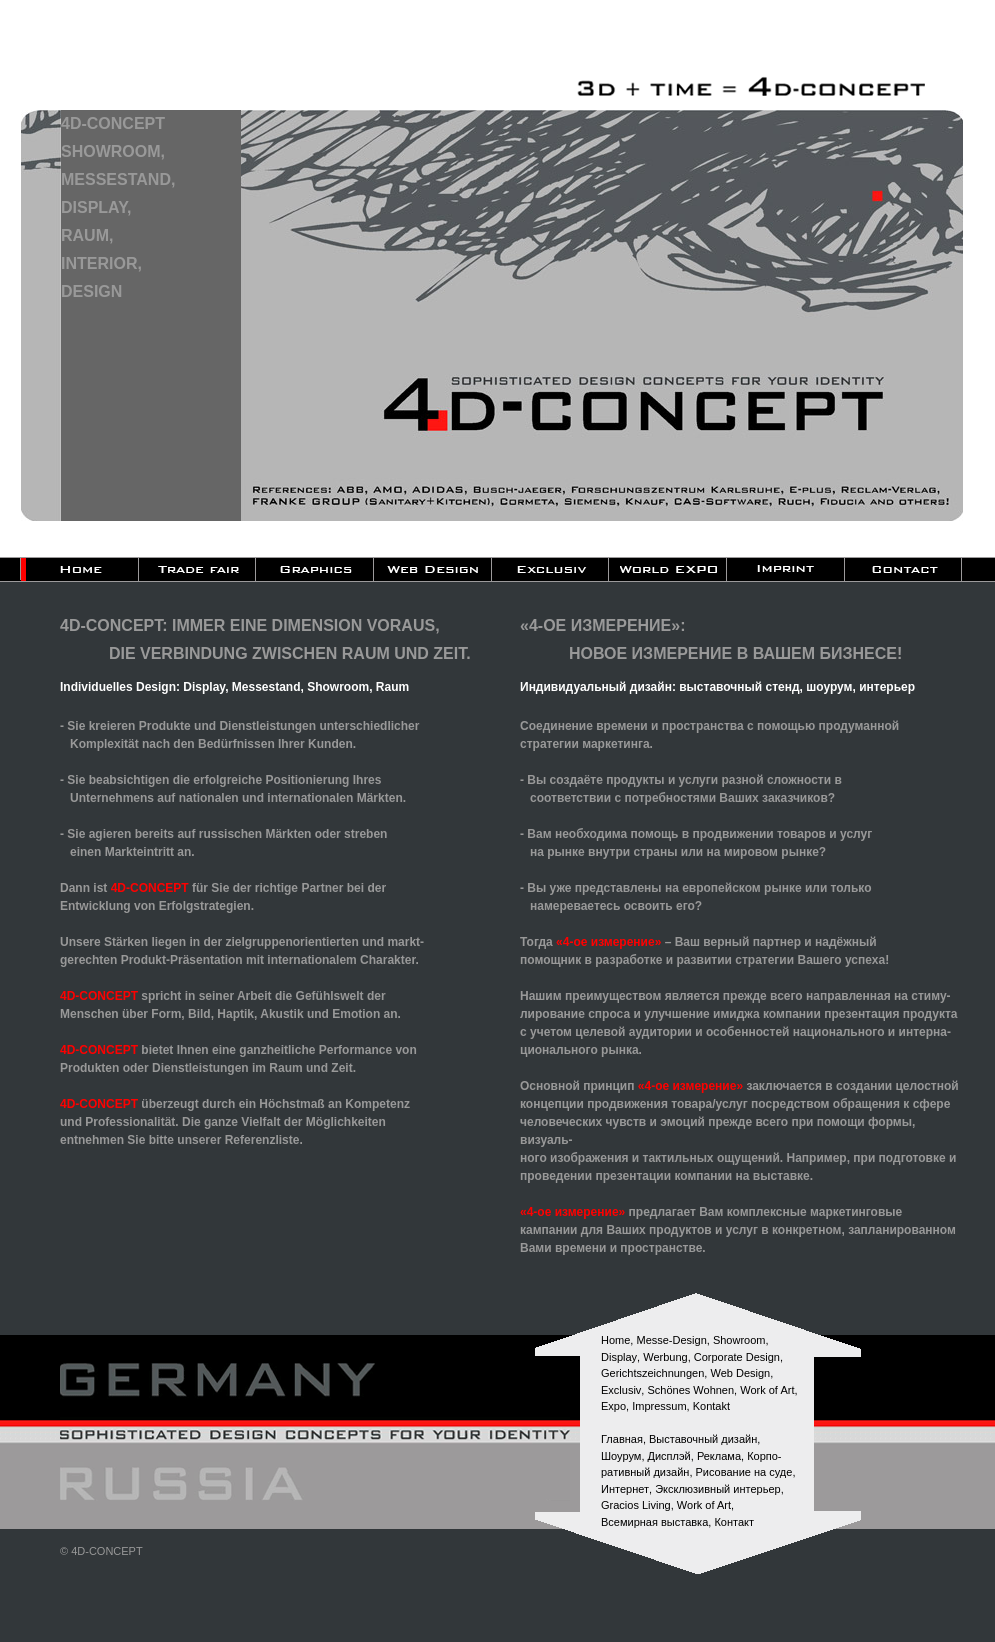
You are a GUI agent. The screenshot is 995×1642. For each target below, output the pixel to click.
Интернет (625, 1489)
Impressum (659, 1406)
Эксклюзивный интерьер (718, 1489)
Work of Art (767, 1390)
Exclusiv (621, 1390)
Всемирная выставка (654, 1522)
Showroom (739, 1340)
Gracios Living (636, 1505)
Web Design (740, 1373)
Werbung (665, 1357)
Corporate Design (737, 1357)
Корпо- (764, 1456)
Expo (613, 1406)
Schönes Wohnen (690, 1390)
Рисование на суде (744, 1472)
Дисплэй (669, 1456)
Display (619, 1357)
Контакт (734, 1522)
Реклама (719, 1456)
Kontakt (711, 1406)
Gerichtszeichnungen (652, 1373)
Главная (622, 1439)
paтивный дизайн (645, 1472)
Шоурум (621, 1456)
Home (615, 1340)
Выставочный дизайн (703, 1439)
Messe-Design (671, 1340)
